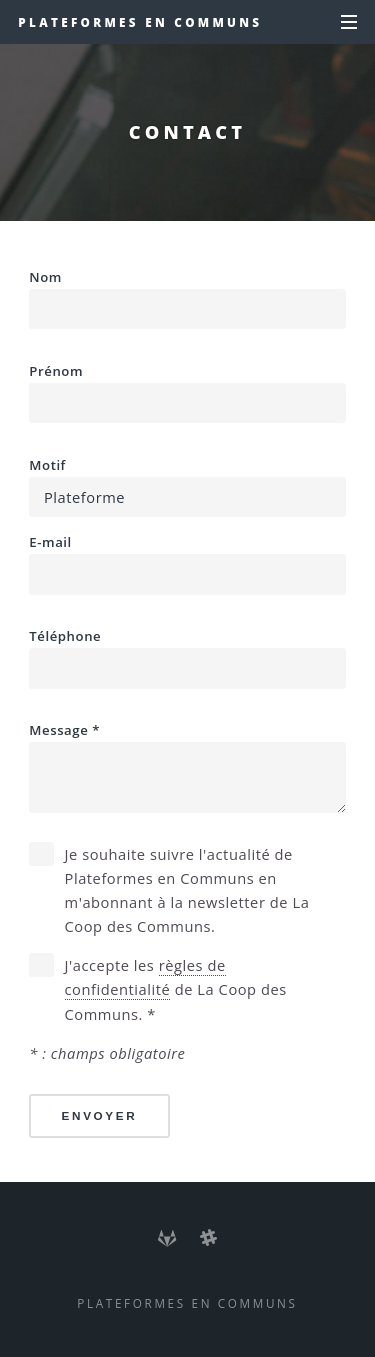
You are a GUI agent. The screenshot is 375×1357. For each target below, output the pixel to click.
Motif (187, 487)
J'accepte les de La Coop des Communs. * (176, 989)
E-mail (187, 564)
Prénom (187, 393)
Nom (187, 299)
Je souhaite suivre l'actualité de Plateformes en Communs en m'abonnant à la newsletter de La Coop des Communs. (187, 890)
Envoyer (100, 1115)
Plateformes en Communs (140, 22)
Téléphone (187, 658)
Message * (187, 767)
